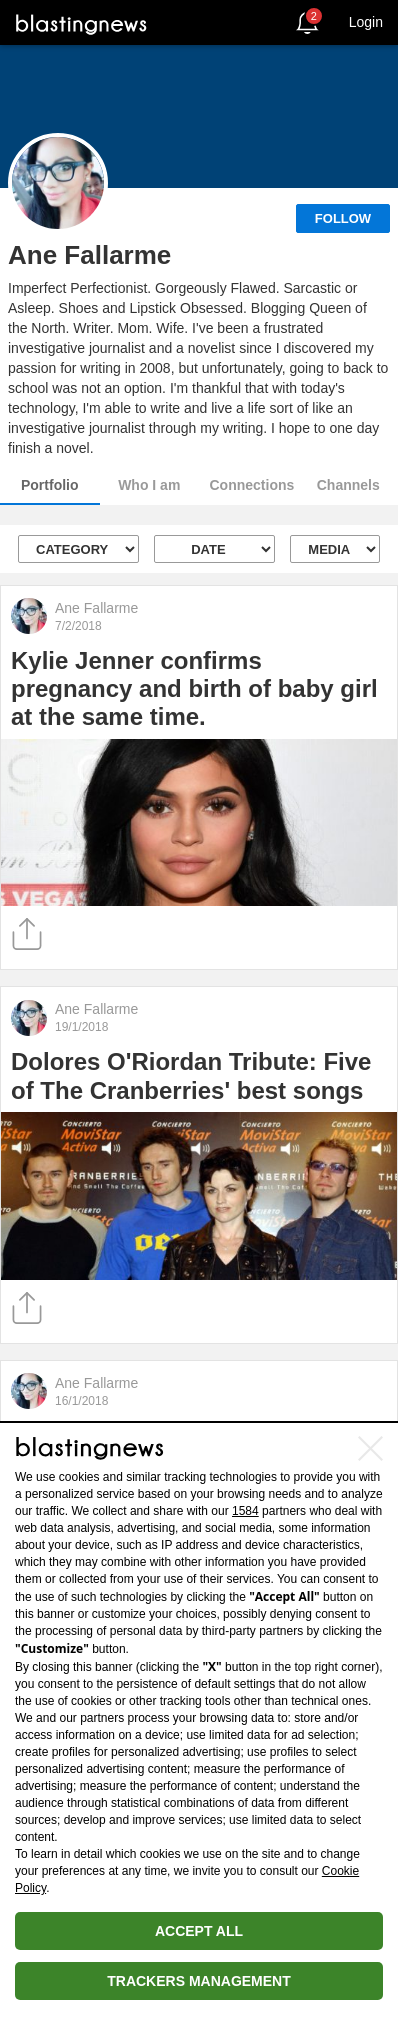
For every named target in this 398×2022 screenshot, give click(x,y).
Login (366, 22)
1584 (245, 1511)
